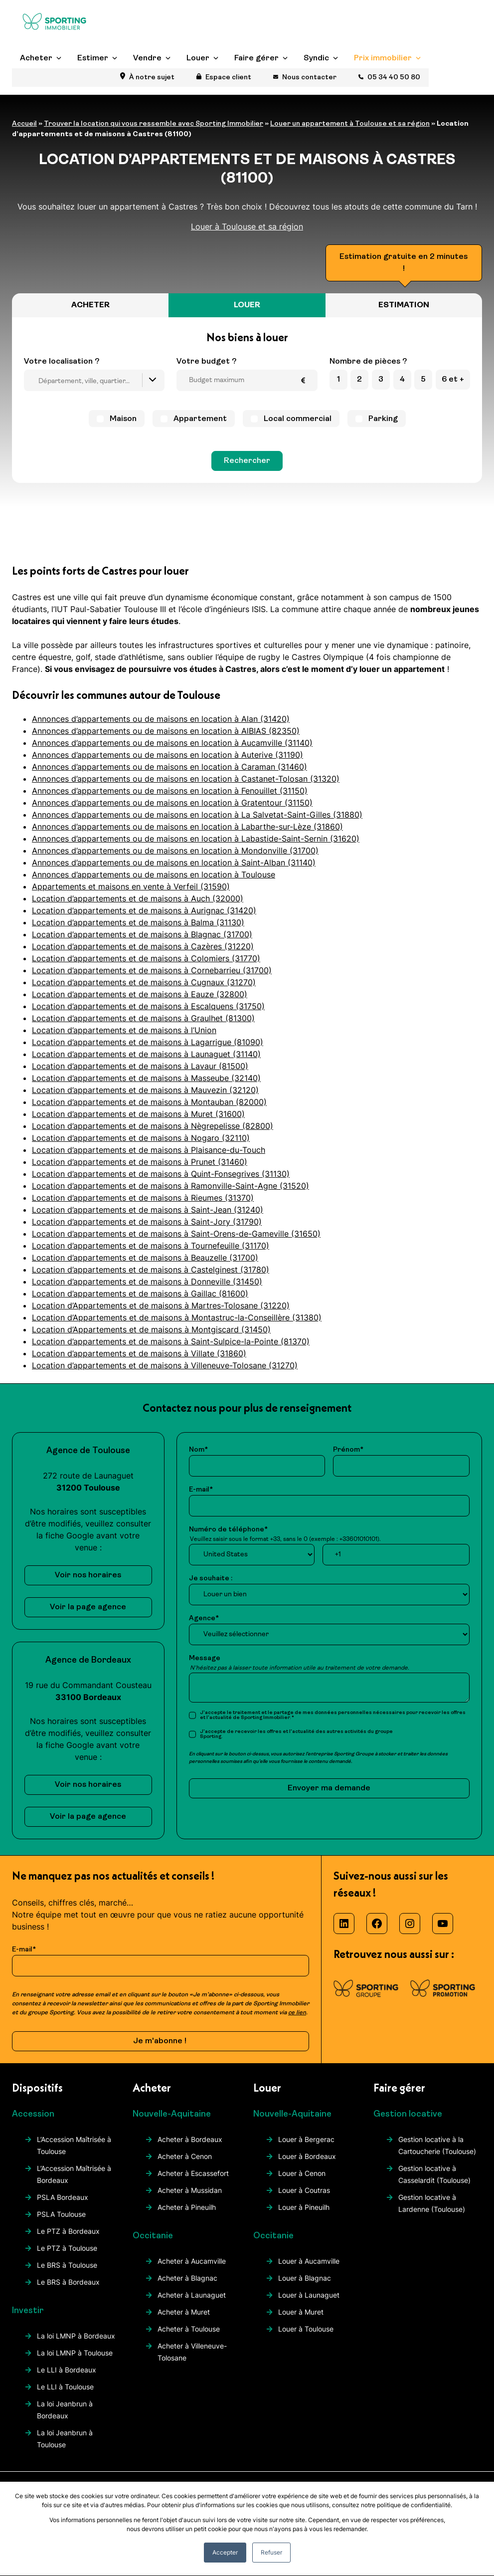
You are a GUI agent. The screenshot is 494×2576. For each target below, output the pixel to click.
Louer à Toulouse (305, 2329)
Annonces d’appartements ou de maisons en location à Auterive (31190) (167, 755)
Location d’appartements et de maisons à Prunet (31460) (139, 1162)
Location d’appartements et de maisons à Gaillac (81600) (140, 1293)
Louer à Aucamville (308, 2261)
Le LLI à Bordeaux (66, 2369)
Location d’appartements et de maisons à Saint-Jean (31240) (147, 1210)
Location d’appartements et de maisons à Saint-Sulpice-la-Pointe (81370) (171, 1341)
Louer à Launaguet (308, 2295)
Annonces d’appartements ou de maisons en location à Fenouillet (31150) (170, 791)
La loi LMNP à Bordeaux (76, 2336)
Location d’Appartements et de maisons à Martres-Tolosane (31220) (161, 1305)
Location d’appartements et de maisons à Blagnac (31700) (142, 934)
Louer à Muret (301, 2312)
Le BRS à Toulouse (67, 2265)
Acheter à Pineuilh (187, 2207)
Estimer (92, 77)
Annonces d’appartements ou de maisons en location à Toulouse (153, 874)
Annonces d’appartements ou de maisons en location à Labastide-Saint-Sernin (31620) (195, 839)
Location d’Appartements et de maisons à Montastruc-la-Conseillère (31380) (177, 1317)
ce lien (297, 2013)
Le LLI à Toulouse (65, 2386)
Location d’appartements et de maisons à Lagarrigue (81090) (147, 1042)
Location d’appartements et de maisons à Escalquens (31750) (148, 1006)
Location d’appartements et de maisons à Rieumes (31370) (143, 1198)
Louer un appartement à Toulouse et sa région (350, 124)
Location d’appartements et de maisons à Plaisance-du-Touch (148, 1150)
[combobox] (94, 380)
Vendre (147, 77)
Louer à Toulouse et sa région (247, 226)
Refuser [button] (271, 2552)
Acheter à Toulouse (189, 2329)
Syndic (316, 77)
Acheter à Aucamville (192, 2261)
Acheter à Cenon (185, 2156)
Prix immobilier (383, 77)
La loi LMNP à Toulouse (75, 2353)
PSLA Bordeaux (62, 2197)
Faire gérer (256, 77)
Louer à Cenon (302, 2173)
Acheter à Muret (184, 2312)
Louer (197, 77)
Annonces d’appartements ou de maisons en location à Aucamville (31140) (172, 743)
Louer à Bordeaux (307, 2156)
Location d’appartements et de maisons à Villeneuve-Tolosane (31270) (165, 1365)
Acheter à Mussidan (190, 2190)
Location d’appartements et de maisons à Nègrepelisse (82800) (152, 1126)
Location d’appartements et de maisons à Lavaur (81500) (140, 1066)
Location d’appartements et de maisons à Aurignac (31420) (144, 910)
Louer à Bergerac (306, 2139)
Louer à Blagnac (304, 2278)
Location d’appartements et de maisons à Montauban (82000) (149, 1102)
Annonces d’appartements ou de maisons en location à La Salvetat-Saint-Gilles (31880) (197, 815)
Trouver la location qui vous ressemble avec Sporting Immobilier (153, 124)
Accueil (24, 124)
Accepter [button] (225, 2552)
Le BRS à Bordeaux (68, 2282)
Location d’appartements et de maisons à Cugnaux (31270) (144, 982)
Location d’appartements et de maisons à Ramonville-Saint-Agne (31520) (170, 1186)
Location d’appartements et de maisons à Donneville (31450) (147, 1282)
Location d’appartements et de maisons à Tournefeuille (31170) (150, 1246)
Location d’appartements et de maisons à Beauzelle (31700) (145, 1258)
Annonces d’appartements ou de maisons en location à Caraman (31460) (169, 767)
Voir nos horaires (88, 1575)
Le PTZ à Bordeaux (68, 2231)
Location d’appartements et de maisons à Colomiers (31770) (146, 958)
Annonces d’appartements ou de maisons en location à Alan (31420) (161, 719)
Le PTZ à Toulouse (67, 2248)
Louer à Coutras (304, 2190)
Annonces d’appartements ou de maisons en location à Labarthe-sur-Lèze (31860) (187, 827)
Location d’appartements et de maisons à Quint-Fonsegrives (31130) (161, 1174)
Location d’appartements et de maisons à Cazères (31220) (143, 946)
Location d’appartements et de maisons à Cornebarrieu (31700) (152, 970)
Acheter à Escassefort (193, 2173)
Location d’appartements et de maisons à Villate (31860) (139, 1353)
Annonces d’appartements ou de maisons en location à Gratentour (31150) (172, 803)
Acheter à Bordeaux (190, 2139)
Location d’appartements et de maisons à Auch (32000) (137, 898)
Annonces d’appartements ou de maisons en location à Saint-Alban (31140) (174, 862)
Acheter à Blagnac (187, 2278)
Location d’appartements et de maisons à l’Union (124, 1030)
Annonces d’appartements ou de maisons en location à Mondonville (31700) (175, 851)
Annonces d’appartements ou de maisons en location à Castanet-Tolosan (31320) (185, 779)
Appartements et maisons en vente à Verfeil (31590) (131, 886)
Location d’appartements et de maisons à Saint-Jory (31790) (147, 1222)
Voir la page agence (88, 1607)
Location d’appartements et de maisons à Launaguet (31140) (146, 1054)
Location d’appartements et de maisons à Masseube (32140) (146, 1078)
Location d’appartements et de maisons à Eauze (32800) (139, 994)
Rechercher (247, 461)
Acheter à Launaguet (192, 2295)
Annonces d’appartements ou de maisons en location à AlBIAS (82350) (166, 731)
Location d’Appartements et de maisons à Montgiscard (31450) (151, 1329)
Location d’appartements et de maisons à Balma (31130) (138, 922)
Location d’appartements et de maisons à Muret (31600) (138, 1114)
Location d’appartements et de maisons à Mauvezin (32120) (145, 1090)
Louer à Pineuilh (303, 2207)
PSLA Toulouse (61, 2214)
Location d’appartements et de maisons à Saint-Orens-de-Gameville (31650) (176, 1234)
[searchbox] (96, 381)
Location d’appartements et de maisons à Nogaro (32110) (141, 1138)
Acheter (36, 77)
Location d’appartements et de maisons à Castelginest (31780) (150, 1270)
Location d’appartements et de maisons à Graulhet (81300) (143, 1018)
